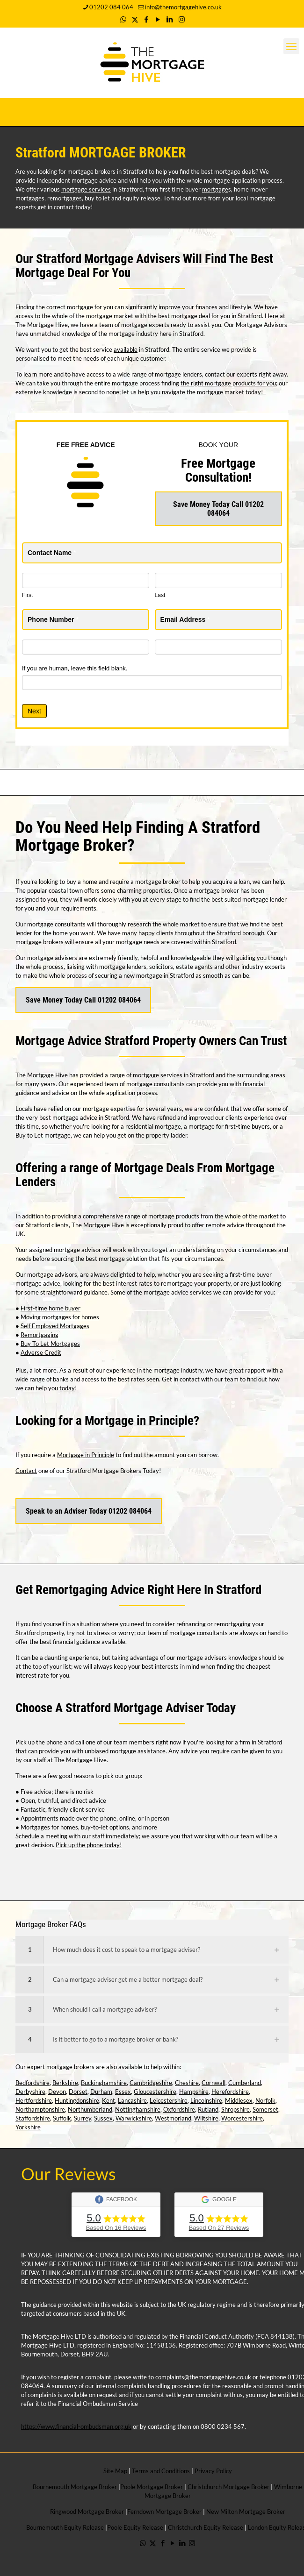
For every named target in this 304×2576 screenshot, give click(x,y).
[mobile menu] (291, 46)
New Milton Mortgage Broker (245, 2511)
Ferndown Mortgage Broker (164, 2511)
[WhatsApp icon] (123, 19)
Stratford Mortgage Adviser (134, 1708)
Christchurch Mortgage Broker (228, 2487)
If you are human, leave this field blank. (74, 668)
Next (34, 711)
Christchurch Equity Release (205, 2527)
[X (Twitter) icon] (134, 19)
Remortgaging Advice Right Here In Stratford (148, 1589)
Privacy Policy (213, 2471)
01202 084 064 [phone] (111, 7)
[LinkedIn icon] (170, 19)
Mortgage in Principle (85, 1455)
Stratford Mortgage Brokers (103, 1470)
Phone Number (53, 619)
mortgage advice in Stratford (90, 1117)
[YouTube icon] (158, 19)
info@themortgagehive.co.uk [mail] (183, 7)
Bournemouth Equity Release (65, 2527)
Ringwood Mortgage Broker (87, 2511)
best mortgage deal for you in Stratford (210, 316)
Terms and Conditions (160, 2471)
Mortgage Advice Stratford (82, 1040)
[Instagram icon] (181, 19)
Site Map (115, 2471)
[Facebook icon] (146, 19)
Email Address (185, 619)
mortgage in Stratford (165, 975)
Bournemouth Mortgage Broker (75, 2487)
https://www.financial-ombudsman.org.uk (76, 2426)
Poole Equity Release (135, 2527)
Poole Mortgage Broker (151, 2487)
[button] (152, 1950)
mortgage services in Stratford (173, 1075)
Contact (26, 1470)
